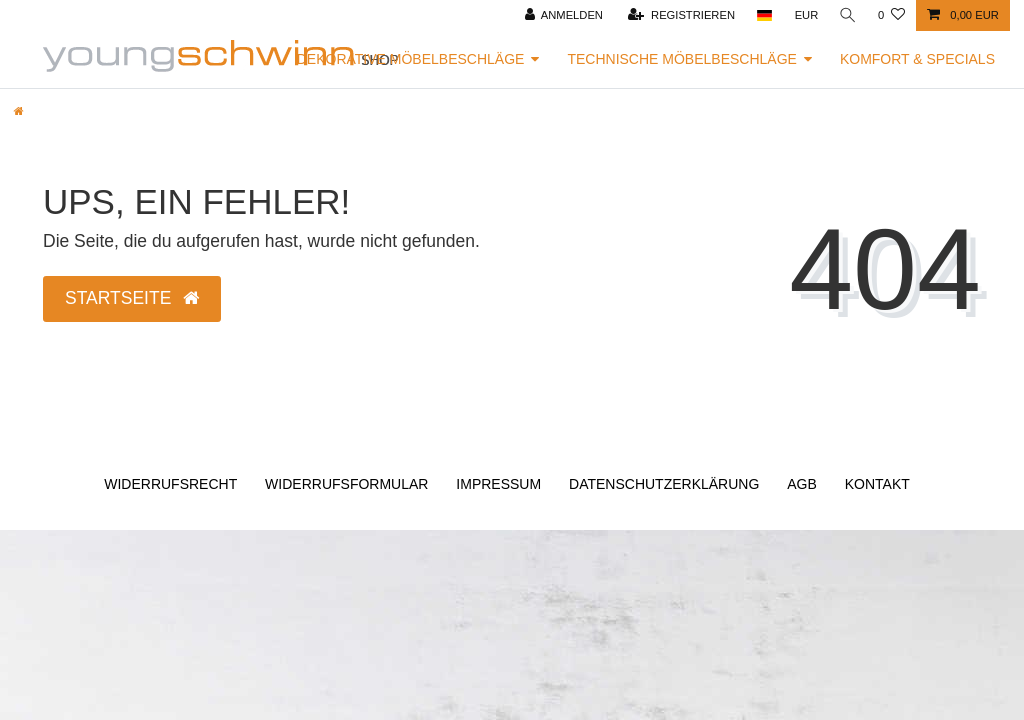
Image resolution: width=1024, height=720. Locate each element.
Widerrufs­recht (170, 484)
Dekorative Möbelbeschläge (411, 59)
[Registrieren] (679, 15)
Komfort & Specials (917, 59)
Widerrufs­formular (346, 484)
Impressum (498, 484)
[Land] (761, 15)
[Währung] (804, 15)
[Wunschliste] (891, 15)
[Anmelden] (561, 15)
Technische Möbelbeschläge (682, 59)
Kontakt (877, 484)
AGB (802, 484)
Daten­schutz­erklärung (664, 484)
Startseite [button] (132, 298)
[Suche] (847, 15)
